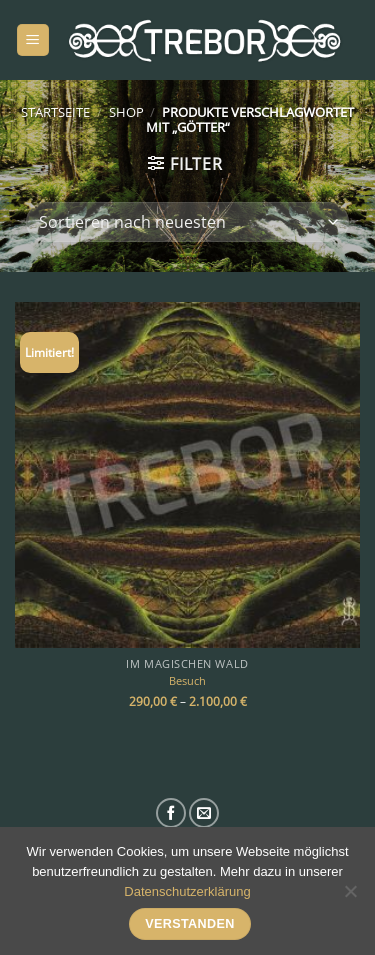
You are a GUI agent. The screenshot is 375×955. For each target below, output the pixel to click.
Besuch (187, 681)
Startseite (55, 112)
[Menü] (33, 40)
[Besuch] (187, 474)
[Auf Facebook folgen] (171, 813)
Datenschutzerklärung (187, 891)
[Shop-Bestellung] (187, 222)
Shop (126, 112)
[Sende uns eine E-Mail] (204, 813)
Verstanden (190, 924)
